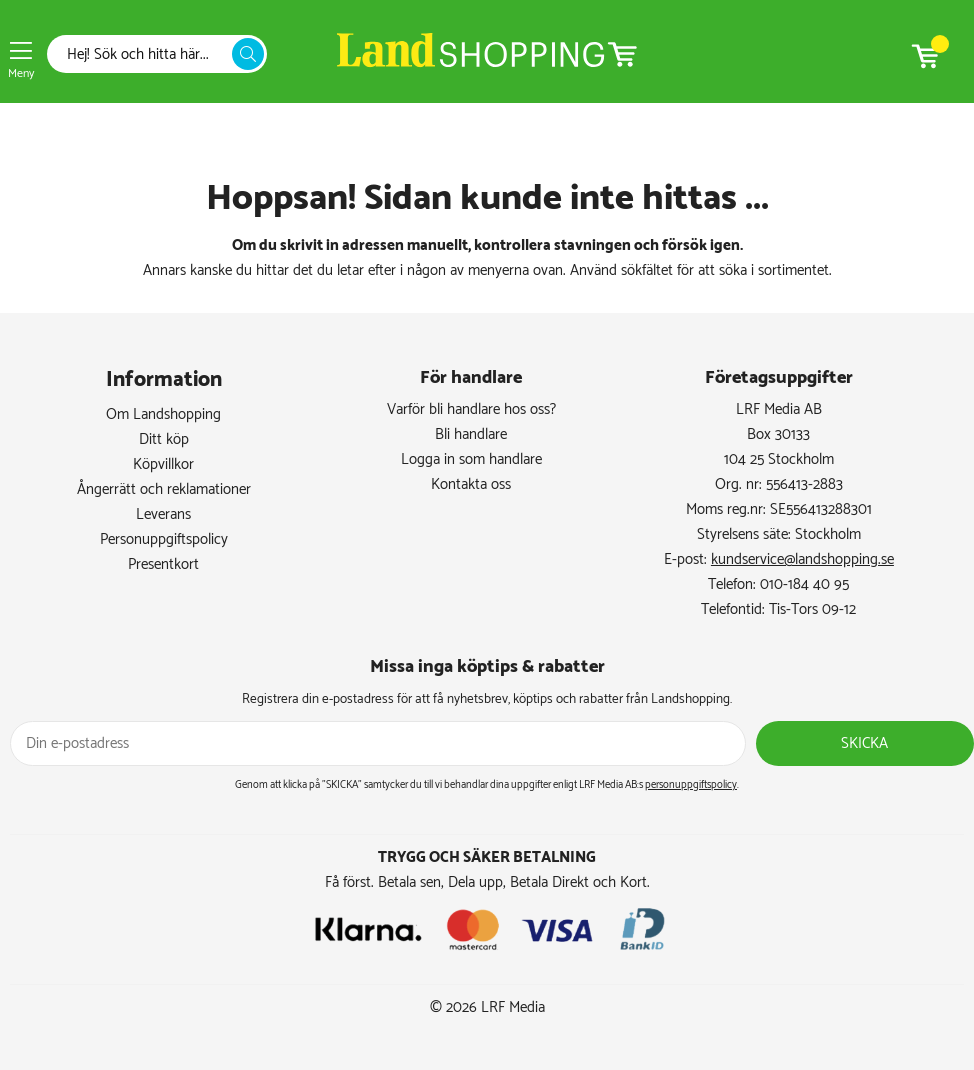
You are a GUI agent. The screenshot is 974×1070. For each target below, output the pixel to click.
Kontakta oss (471, 484)
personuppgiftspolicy (691, 785)
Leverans (163, 514)
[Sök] (145, 54)
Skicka (864, 743)
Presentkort (163, 564)
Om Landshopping (163, 414)
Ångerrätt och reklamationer (164, 489)
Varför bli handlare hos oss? (471, 409)
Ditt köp (164, 439)
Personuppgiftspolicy (164, 539)
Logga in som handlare (471, 459)
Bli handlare (471, 434)
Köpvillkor (163, 464)
